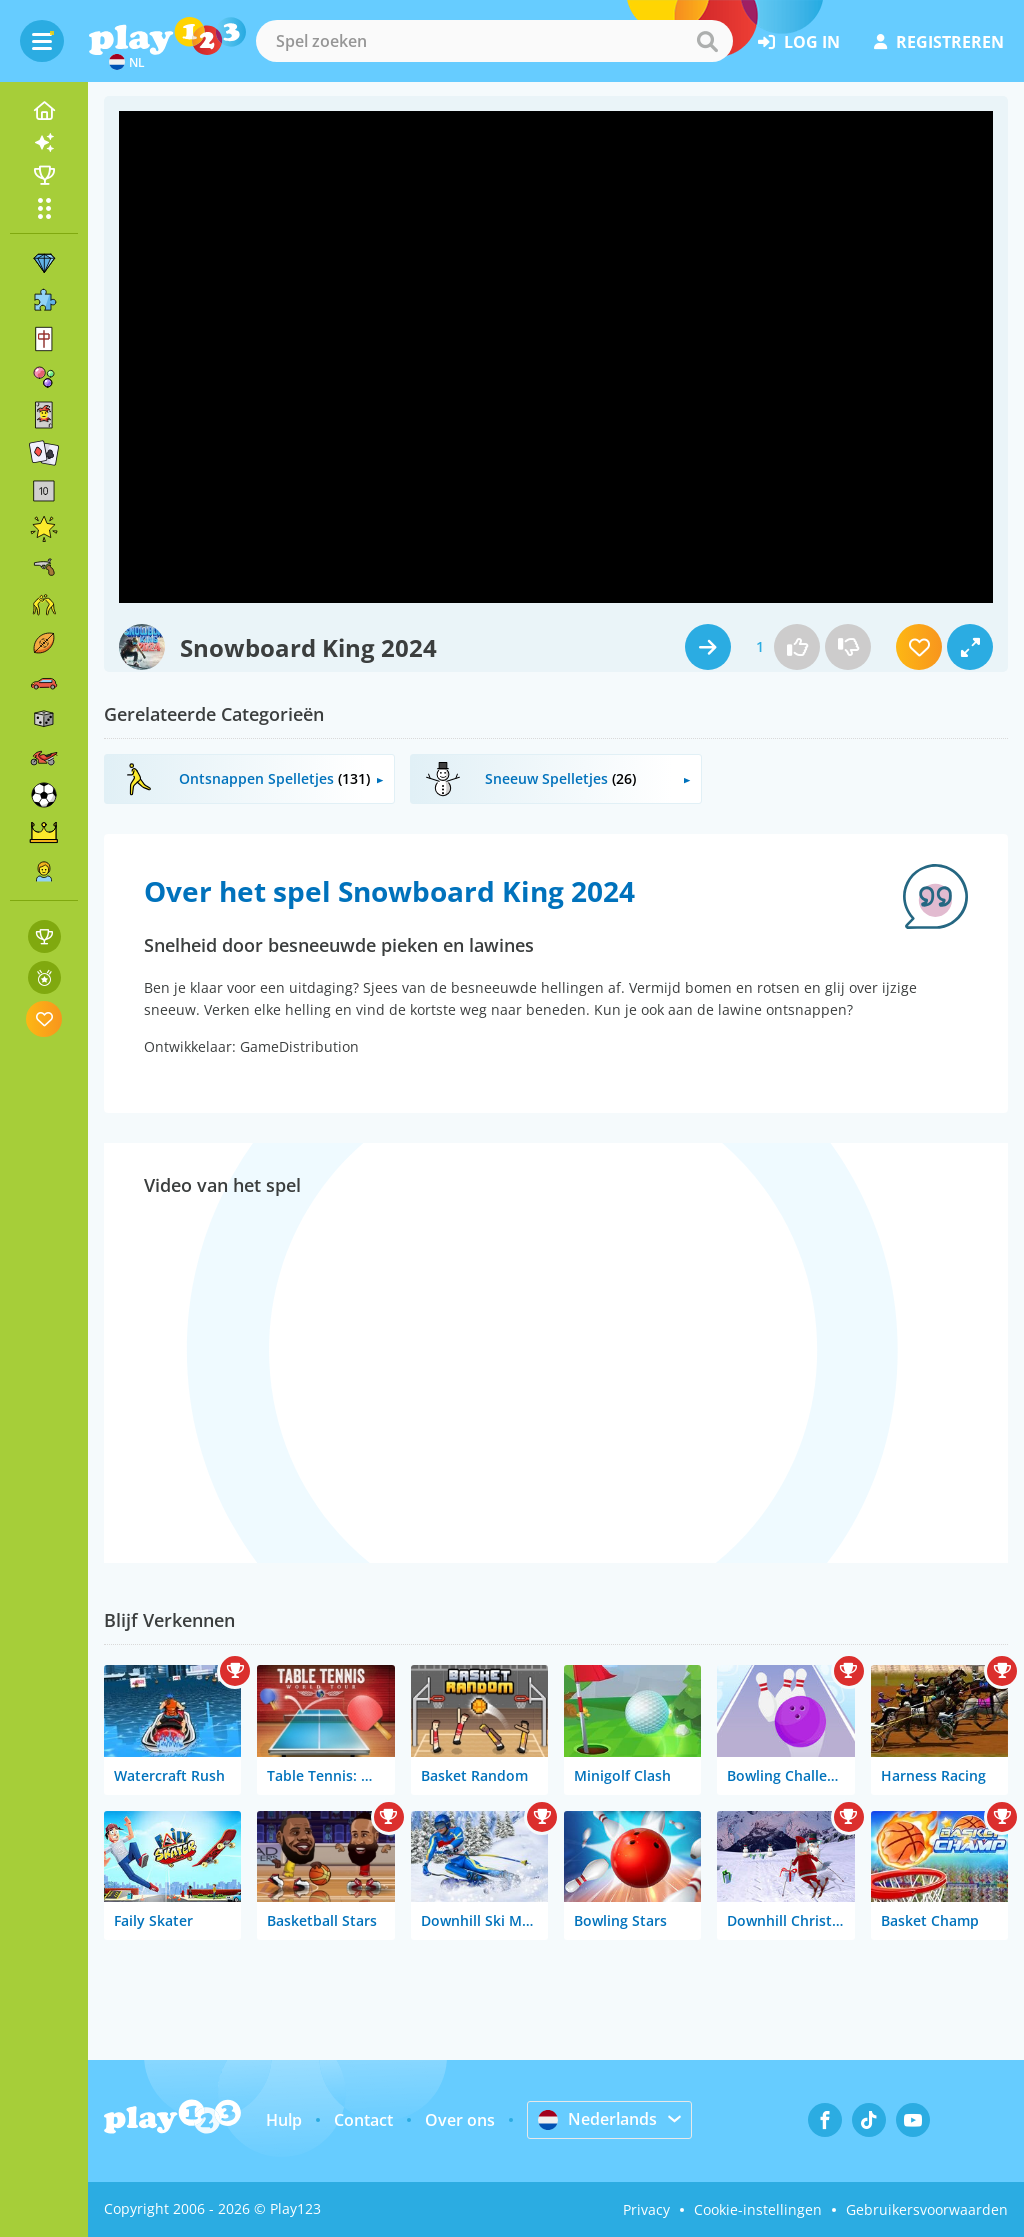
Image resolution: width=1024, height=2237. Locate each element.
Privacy (646, 2209)
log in (799, 42)
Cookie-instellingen (758, 2209)
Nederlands (597, 2119)
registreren (939, 42)
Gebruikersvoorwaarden (927, 2209)
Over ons (460, 2120)
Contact (363, 2120)
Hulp (284, 2120)
